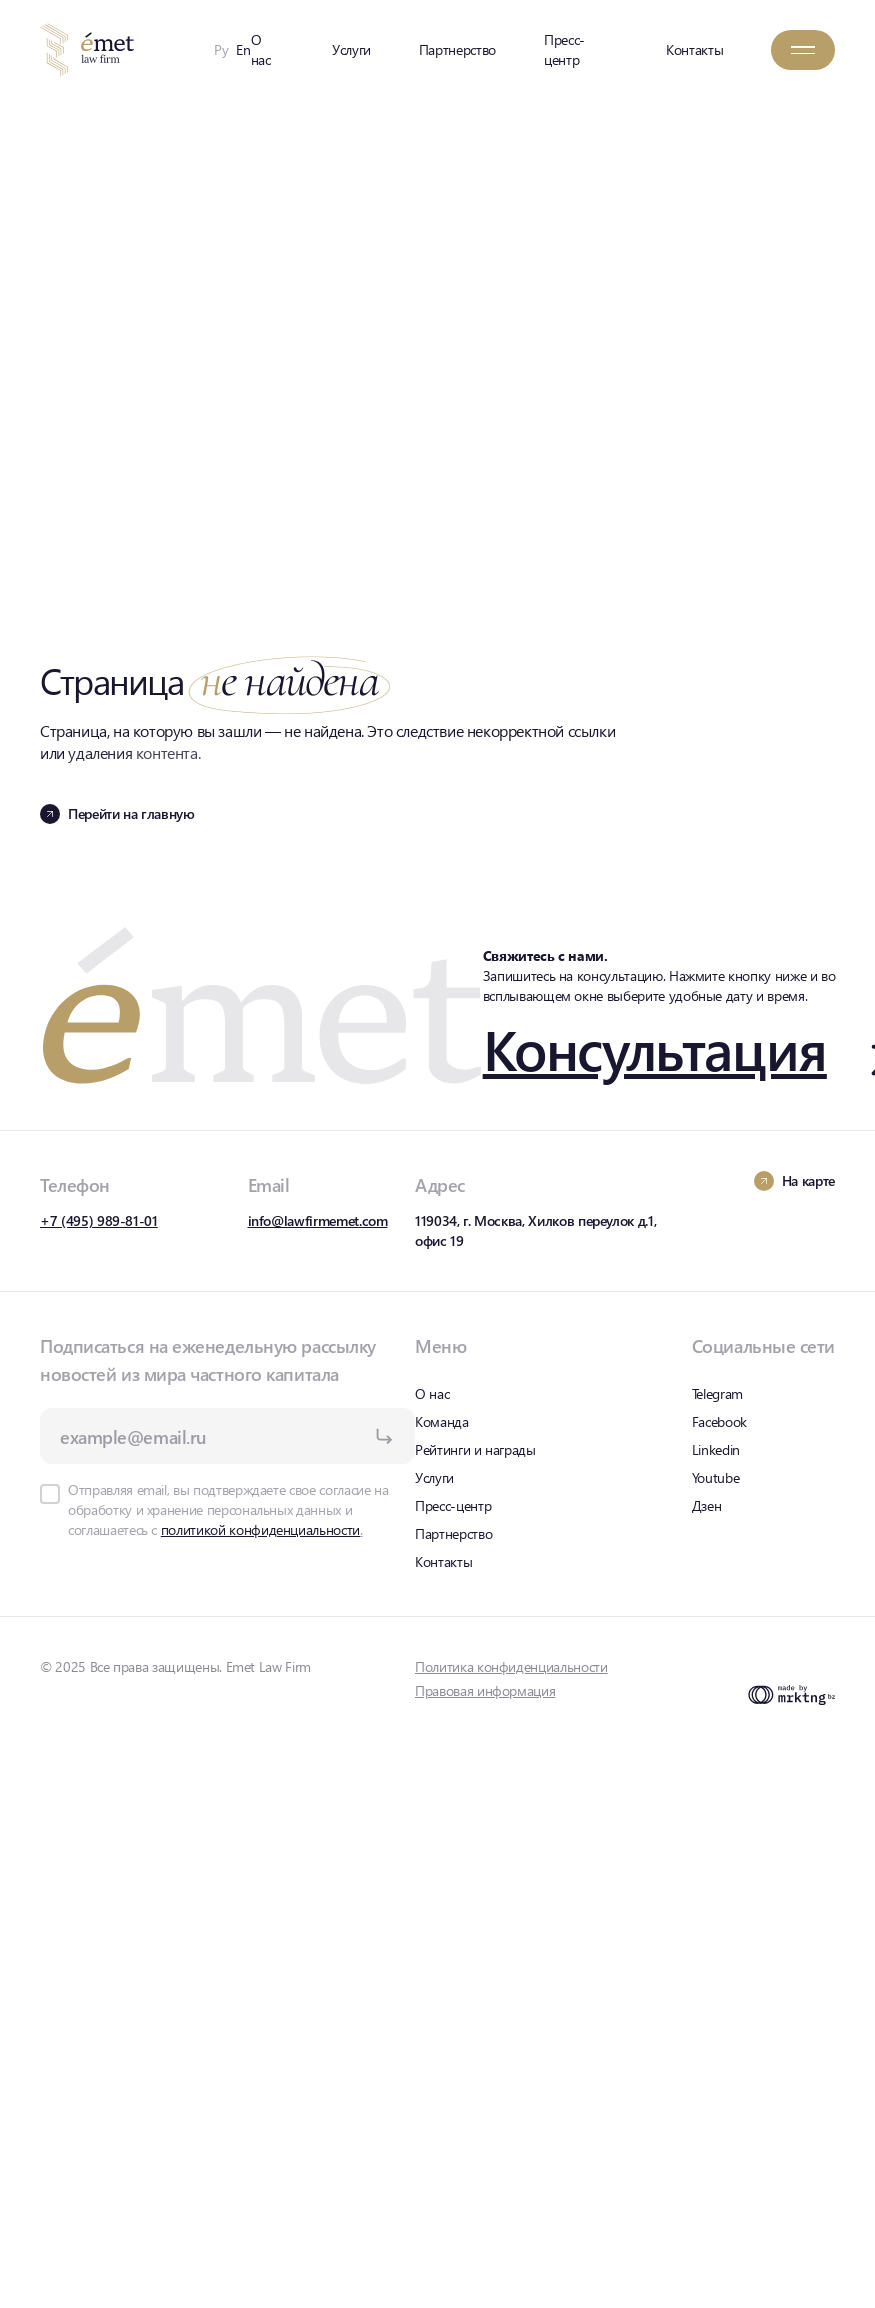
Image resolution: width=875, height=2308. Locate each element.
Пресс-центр (564, 49)
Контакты (694, 49)
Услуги (351, 49)
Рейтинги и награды (475, 1449)
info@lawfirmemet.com (318, 1220)
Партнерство (457, 49)
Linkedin (716, 1449)
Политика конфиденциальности (511, 1666)
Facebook (719, 1421)
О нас (261, 49)
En (243, 49)
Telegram (717, 1393)
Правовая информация (485, 1690)
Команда (442, 1421)
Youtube (716, 1477)
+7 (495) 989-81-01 (99, 1220)
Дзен (707, 1505)
